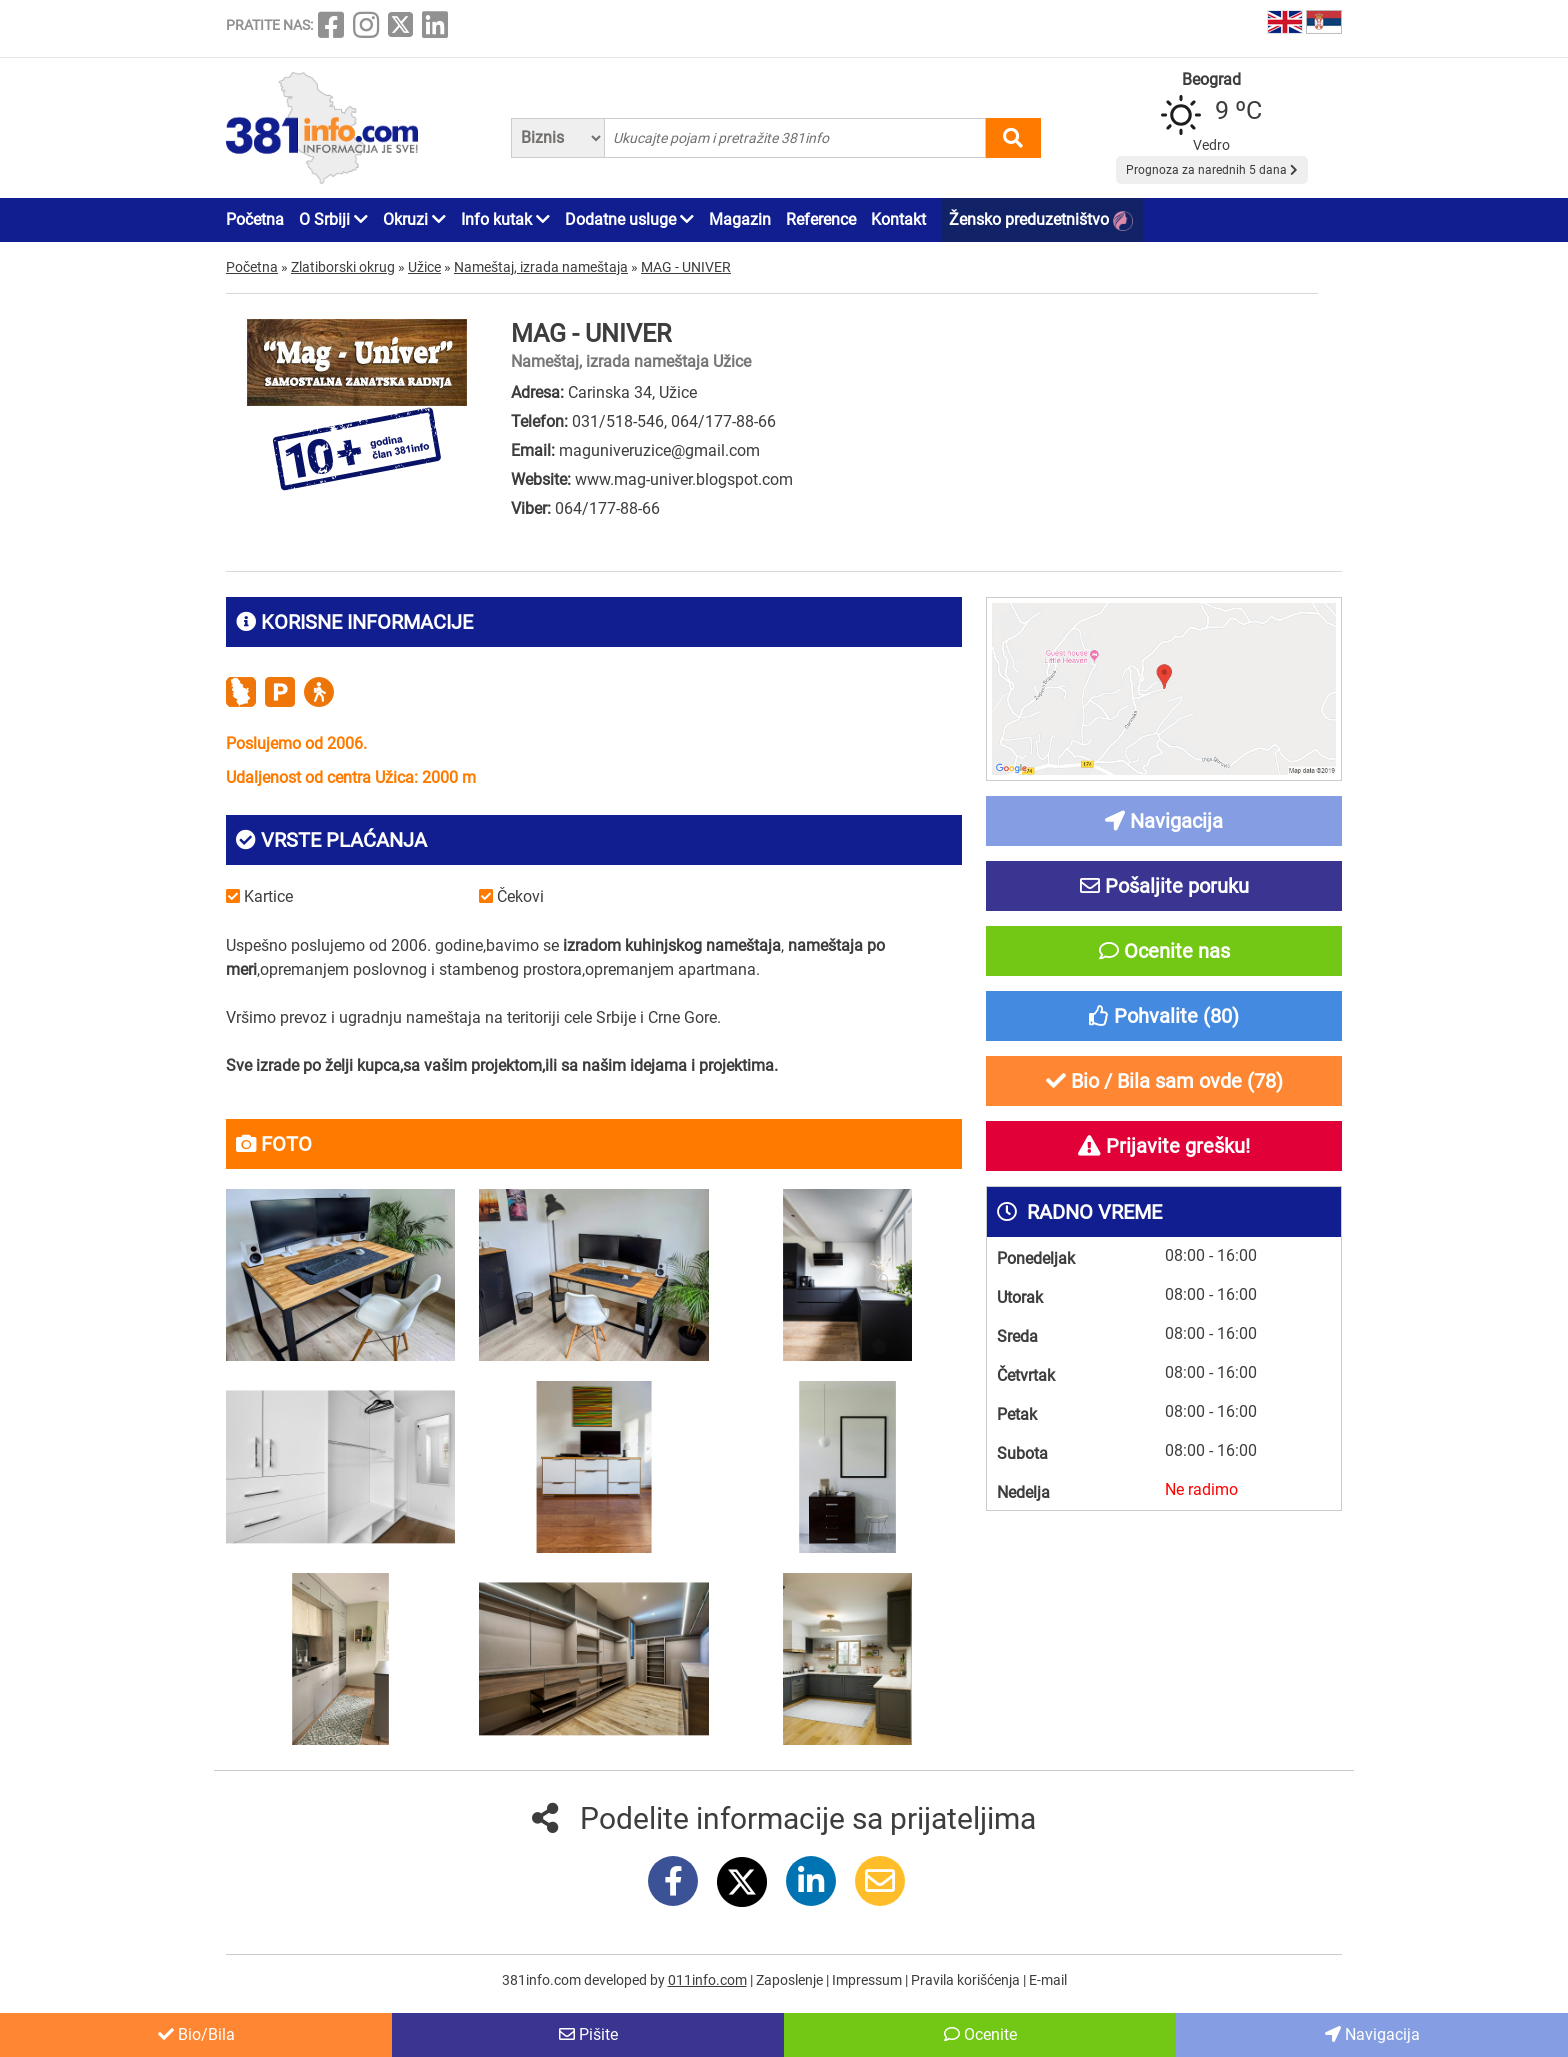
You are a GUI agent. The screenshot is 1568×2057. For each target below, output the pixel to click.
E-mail (1048, 1980)
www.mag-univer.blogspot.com (684, 479)
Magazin (740, 219)
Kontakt (898, 219)
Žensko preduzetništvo (1041, 220)
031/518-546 (618, 421)
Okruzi (414, 219)
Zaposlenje (791, 1980)
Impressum (868, 1980)
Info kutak (505, 219)
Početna (255, 219)
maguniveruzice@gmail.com (659, 450)
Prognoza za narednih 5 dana (1212, 170)
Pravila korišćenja (967, 1980)
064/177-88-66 (723, 421)
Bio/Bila (196, 2034)
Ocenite (980, 2034)
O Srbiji (333, 219)
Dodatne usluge (629, 219)
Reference (821, 219)
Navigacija (1372, 2034)
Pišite (588, 2034)
